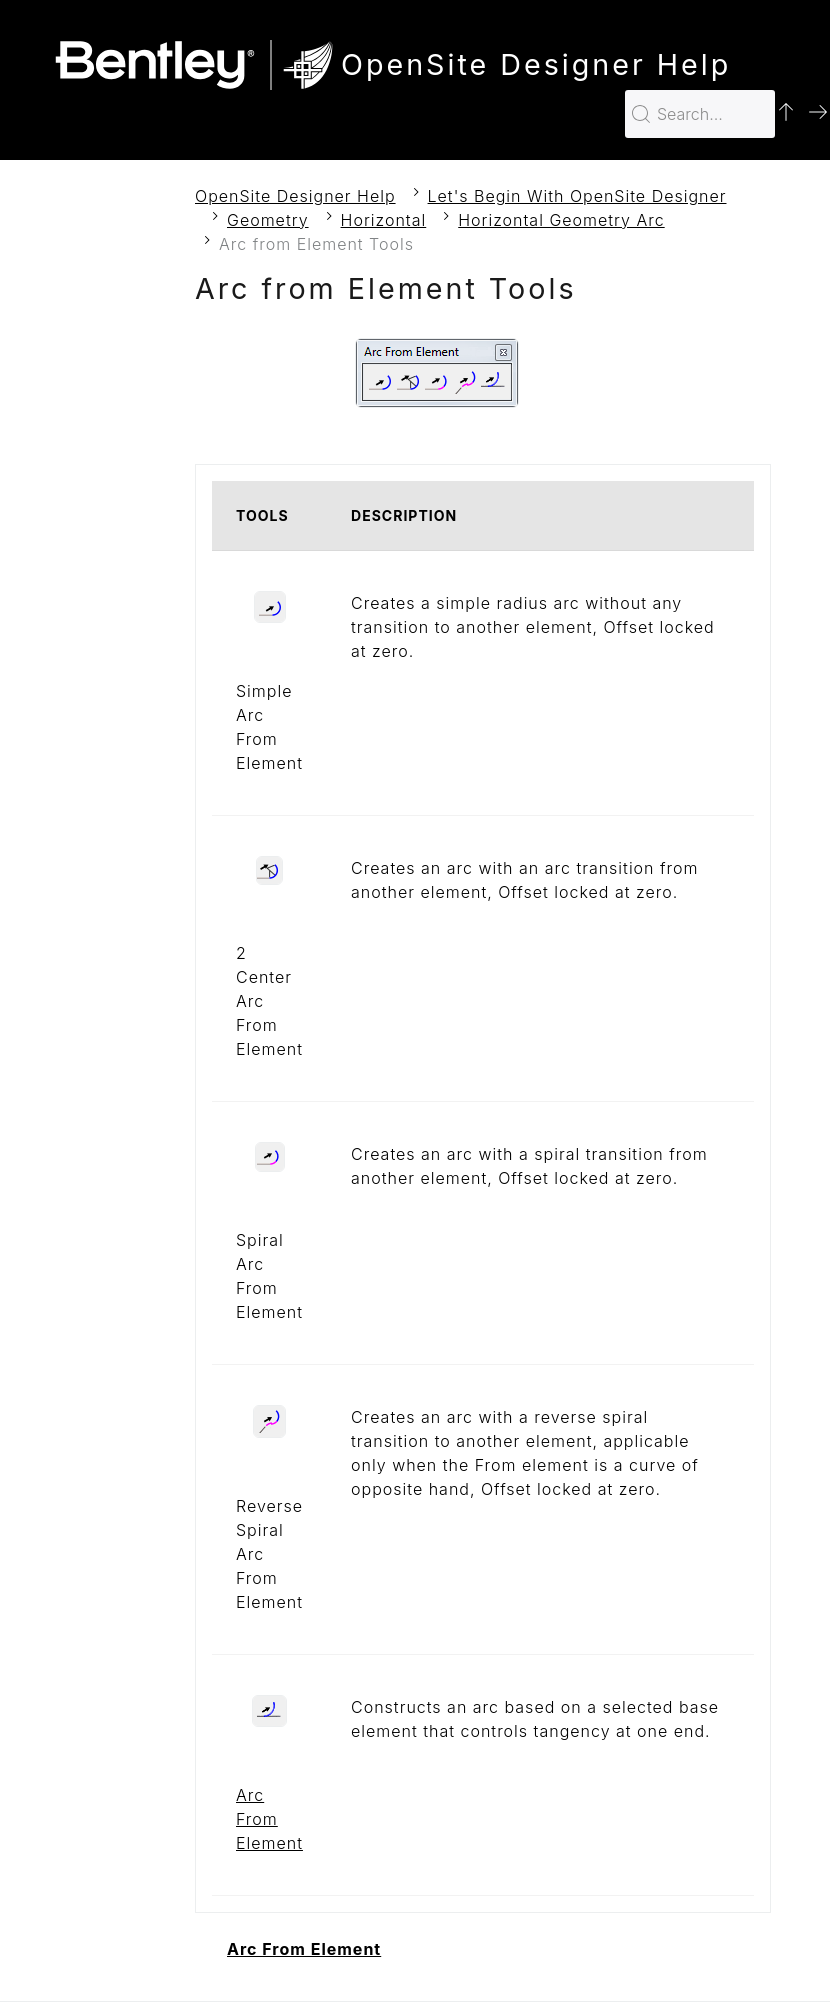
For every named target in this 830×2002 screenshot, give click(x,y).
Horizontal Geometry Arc (561, 220)
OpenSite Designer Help (295, 196)
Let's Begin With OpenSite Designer (577, 196)
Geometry (268, 220)
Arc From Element (269, 1819)
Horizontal (384, 220)
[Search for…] (700, 114)
